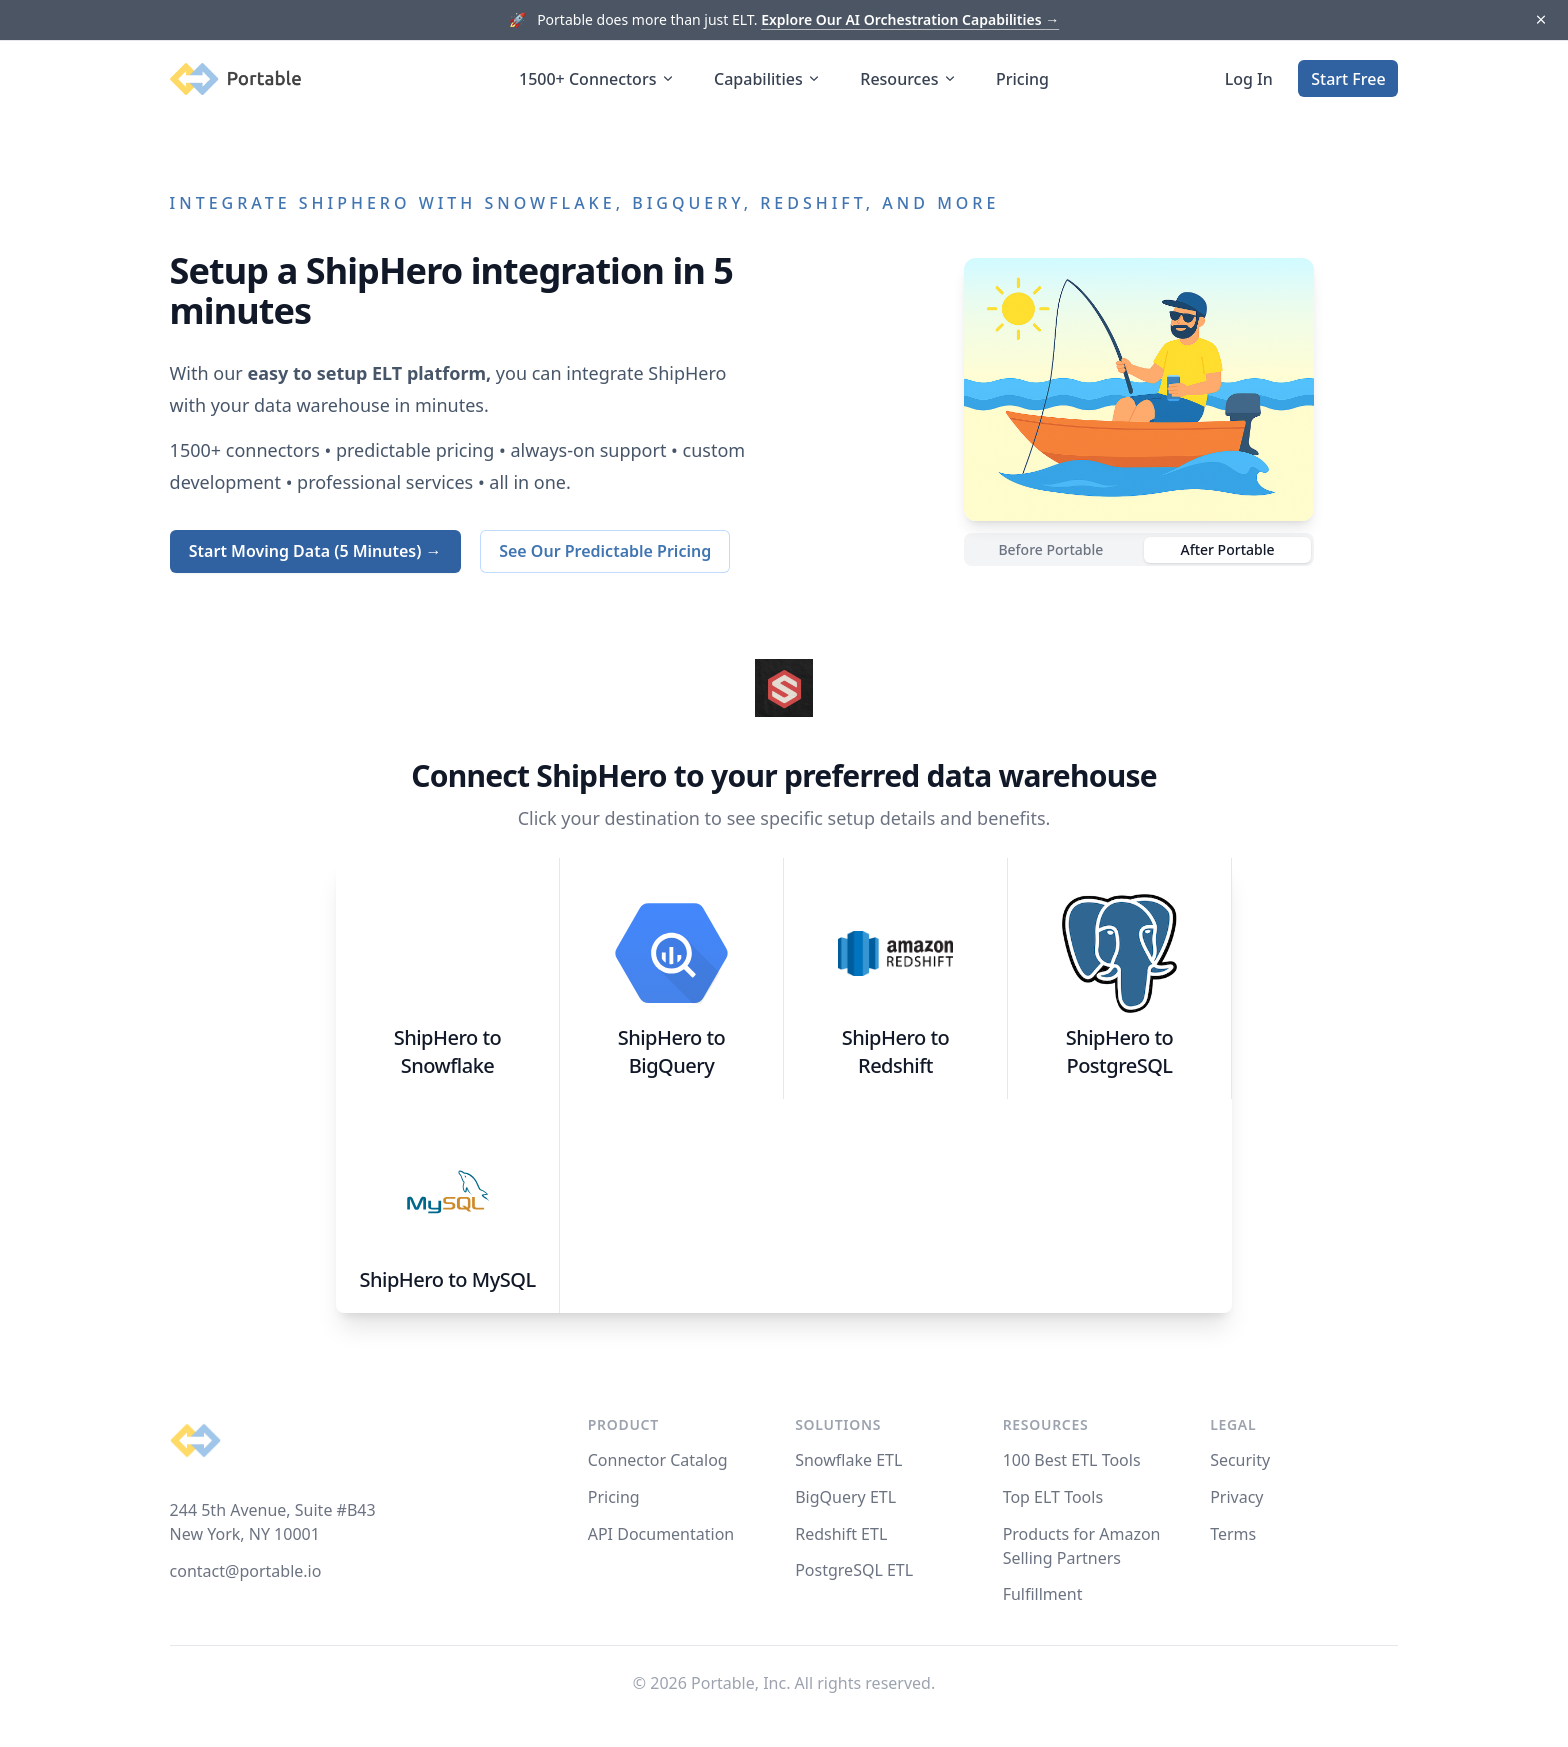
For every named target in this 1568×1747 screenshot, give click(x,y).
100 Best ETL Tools (1072, 1460)
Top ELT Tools (1053, 1497)
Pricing (1022, 79)
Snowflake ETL (848, 1460)
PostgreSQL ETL (854, 1570)
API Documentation (661, 1534)
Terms (1233, 1534)
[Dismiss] (1540, 20)
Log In (1249, 79)
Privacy (1236, 1497)
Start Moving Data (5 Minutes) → (315, 551)
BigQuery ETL (845, 1497)
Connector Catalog (658, 1460)
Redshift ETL (841, 1534)
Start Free (1348, 79)
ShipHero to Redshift (896, 1051)
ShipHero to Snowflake (448, 1051)
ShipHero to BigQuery (672, 1051)
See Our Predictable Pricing (605, 551)
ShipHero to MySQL (447, 1279)
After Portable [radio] (1227, 549)
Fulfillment (1043, 1594)
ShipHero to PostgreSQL (1120, 1051)
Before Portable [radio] (1050, 549)
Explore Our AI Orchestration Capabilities (910, 19)
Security (1240, 1460)
